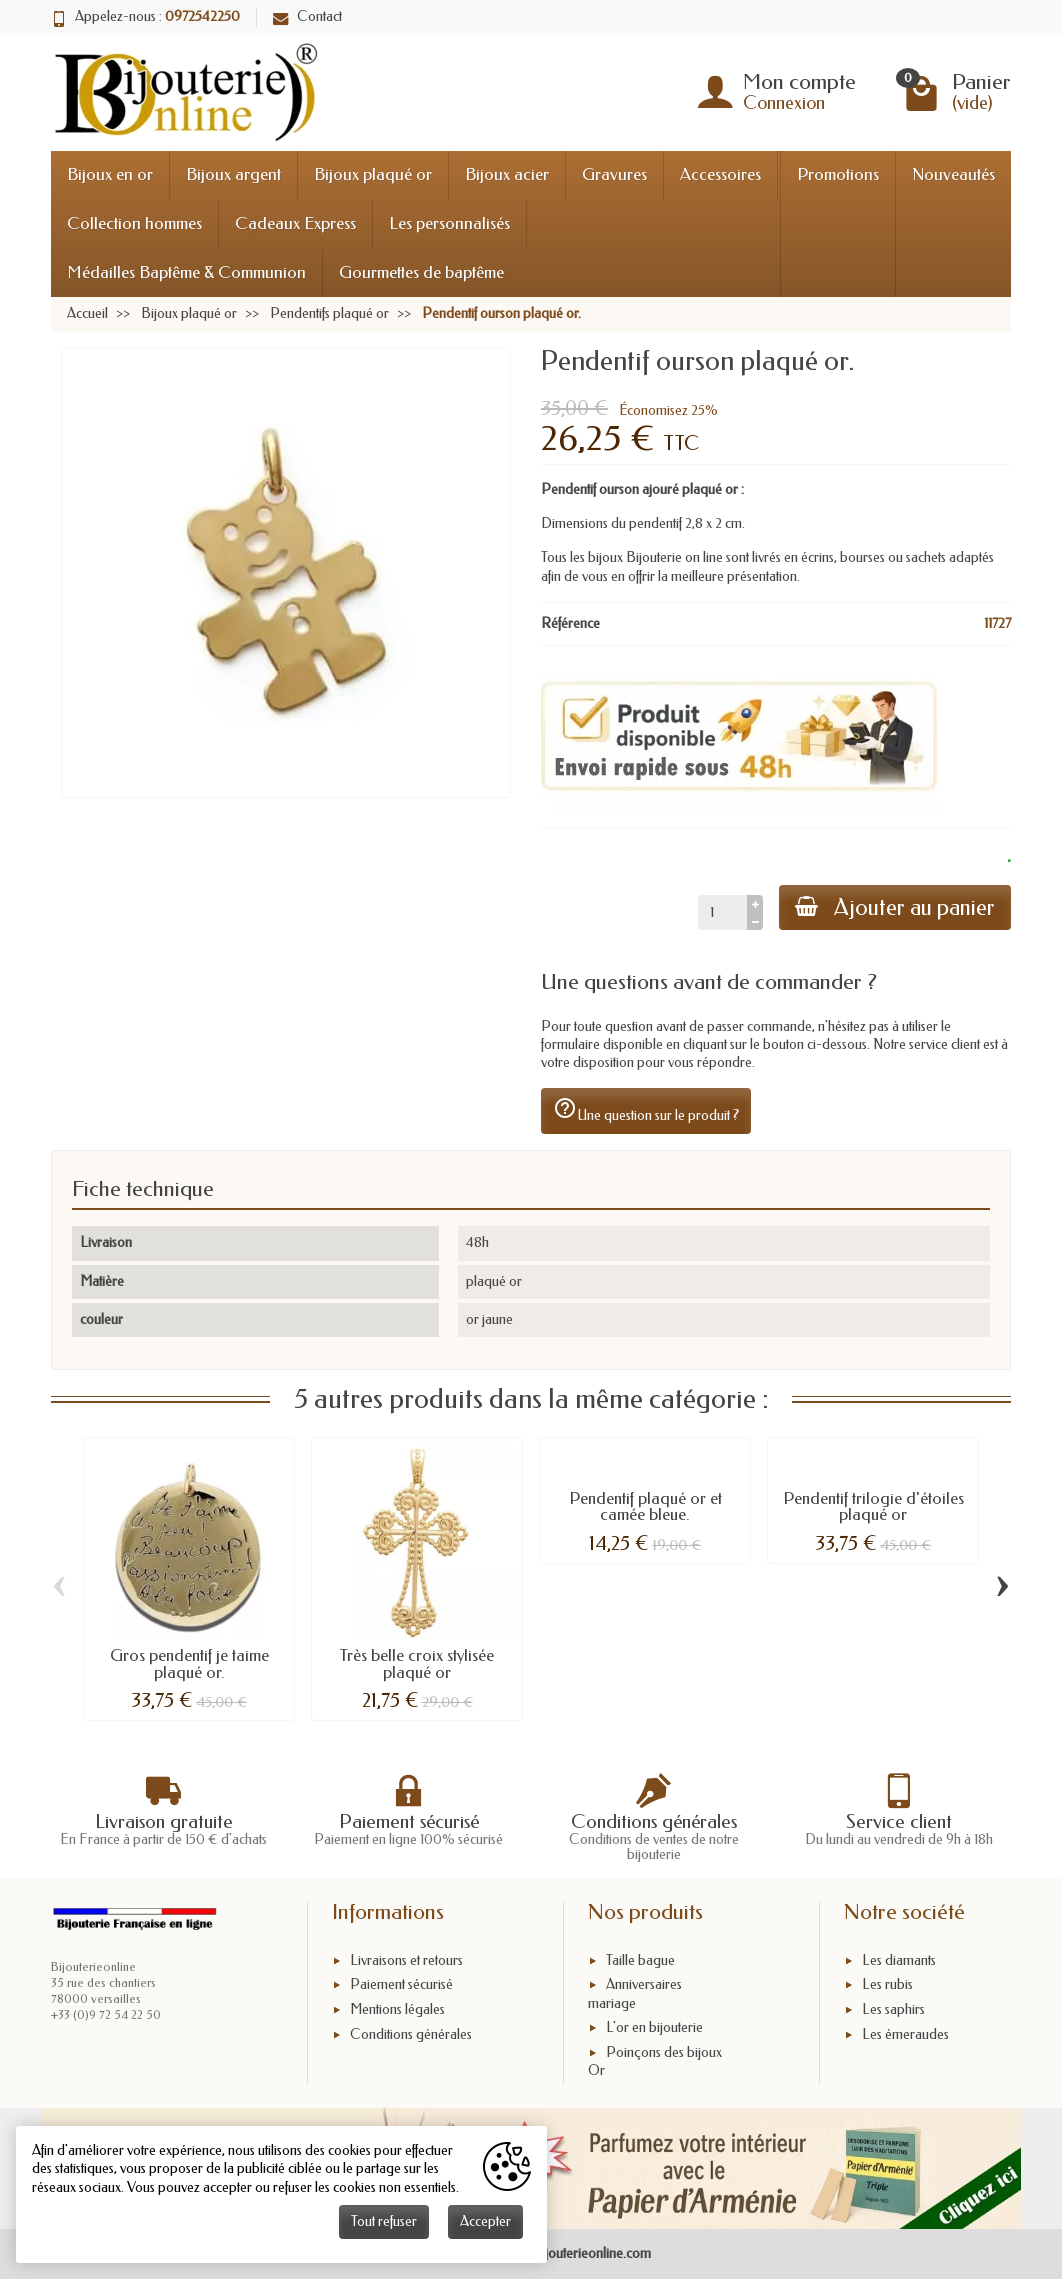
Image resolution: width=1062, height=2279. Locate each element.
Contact (307, 16)
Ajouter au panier (895, 907)
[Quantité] (722, 912)
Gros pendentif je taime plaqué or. (189, 1664)
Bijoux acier (507, 174)
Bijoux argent (233, 174)
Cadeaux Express (295, 223)
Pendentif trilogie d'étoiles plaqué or (873, 1507)
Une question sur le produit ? (646, 1110)
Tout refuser (384, 2221)
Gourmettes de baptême (421, 272)
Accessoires (720, 174)
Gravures (614, 174)
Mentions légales (397, 2009)
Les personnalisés (449, 223)
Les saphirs (893, 2009)
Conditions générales (411, 2034)
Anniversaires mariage (635, 1993)
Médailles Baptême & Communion (186, 272)
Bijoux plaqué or (373, 174)
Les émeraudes (905, 2034)
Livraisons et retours (406, 1960)
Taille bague (640, 1960)
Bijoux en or (110, 174)
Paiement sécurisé (401, 1984)
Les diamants (899, 1960)
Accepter (485, 2221)
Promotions (838, 174)
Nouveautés (953, 174)
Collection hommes (134, 223)
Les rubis (887, 1984)
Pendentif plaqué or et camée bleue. (645, 1507)
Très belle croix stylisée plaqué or (417, 1664)
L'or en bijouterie (654, 2027)
